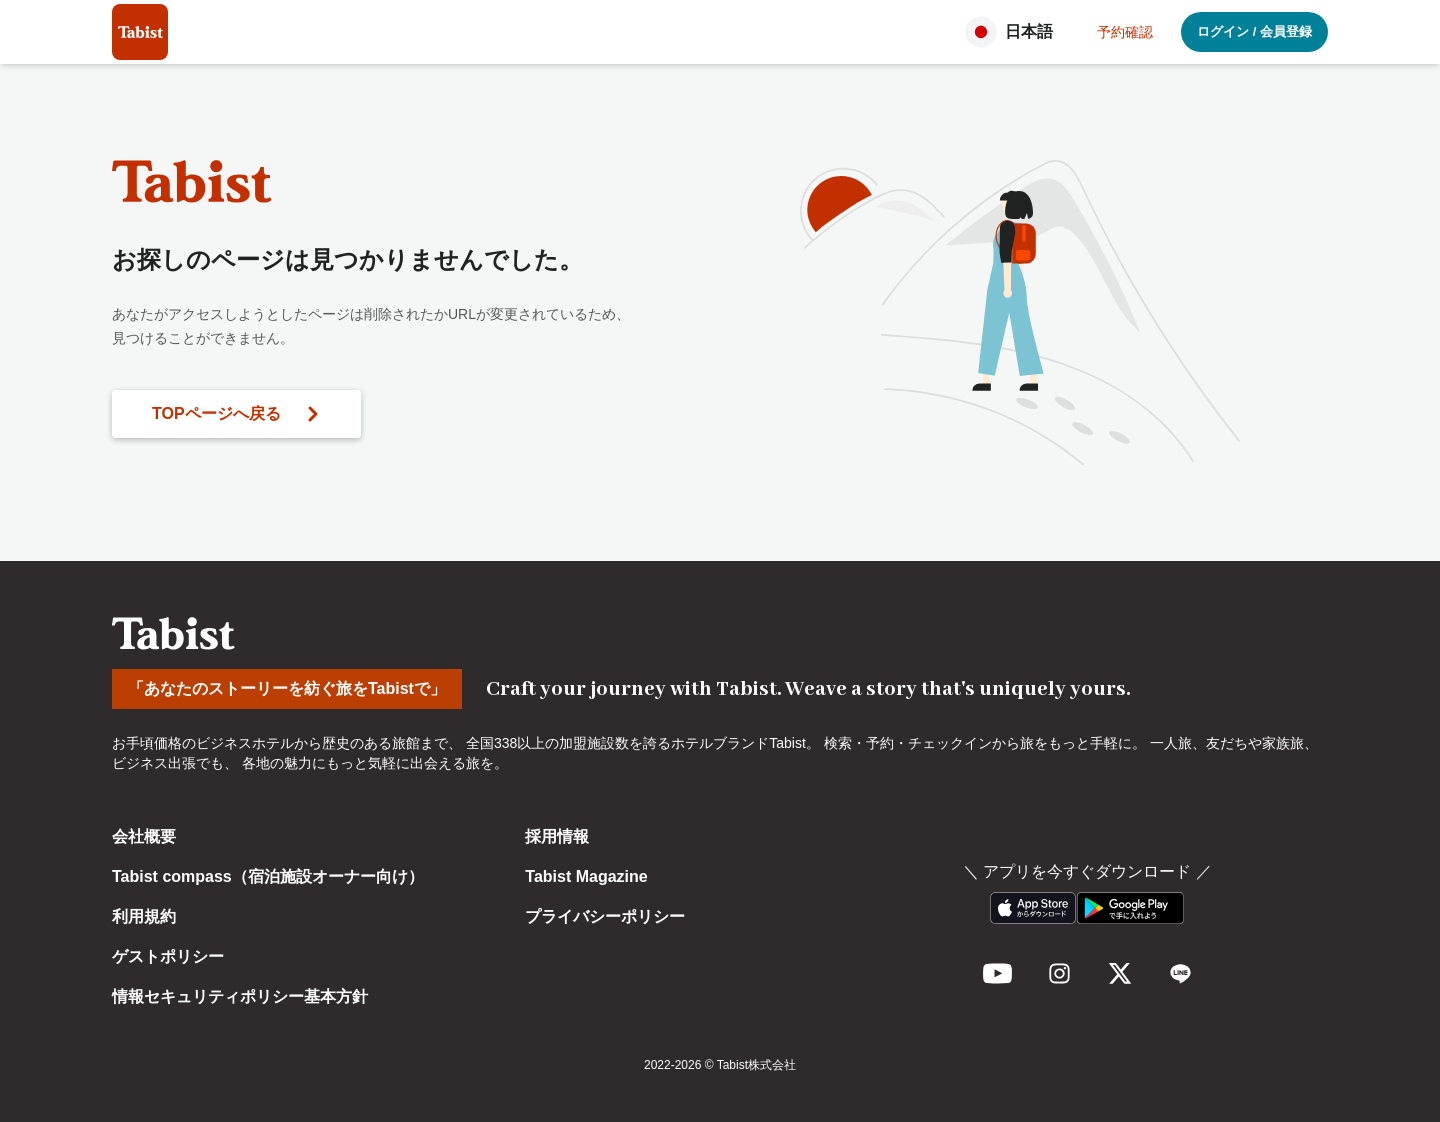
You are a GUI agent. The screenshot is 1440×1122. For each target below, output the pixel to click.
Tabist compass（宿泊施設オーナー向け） (268, 876)
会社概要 (144, 836)
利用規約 (144, 916)
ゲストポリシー (168, 956)
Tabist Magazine (586, 876)
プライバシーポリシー (605, 916)
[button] (1015, 32)
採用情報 (557, 836)
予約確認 (1125, 32)
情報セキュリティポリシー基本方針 (240, 996)
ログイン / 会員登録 (1254, 31)
